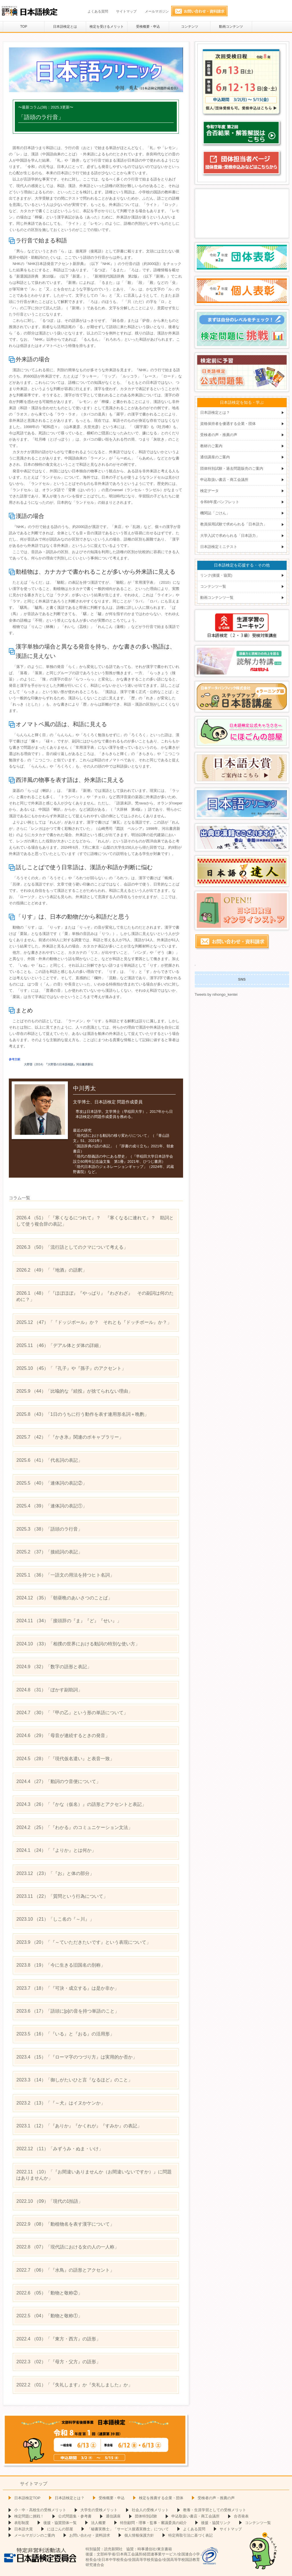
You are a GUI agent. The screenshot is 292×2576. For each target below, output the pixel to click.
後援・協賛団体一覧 (60, 2523)
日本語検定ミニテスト (218, 547)
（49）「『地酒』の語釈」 (51, 1270)
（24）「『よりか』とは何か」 (56, 1850)
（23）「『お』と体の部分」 (55, 1873)
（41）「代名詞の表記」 (49, 1460)
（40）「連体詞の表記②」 (51, 1483)
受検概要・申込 (148, 27)
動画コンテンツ (231, 27)
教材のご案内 (211, 446)
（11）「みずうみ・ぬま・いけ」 (59, 2148)
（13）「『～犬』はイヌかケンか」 (60, 2103)
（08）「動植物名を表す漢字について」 (65, 2224)
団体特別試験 (146, 2516)
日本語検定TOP (27, 2498)
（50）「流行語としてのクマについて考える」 (72, 1247)
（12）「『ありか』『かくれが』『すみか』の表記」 (78, 2125)
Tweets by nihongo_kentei (216, 994)
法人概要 (98, 2523)
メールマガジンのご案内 (34, 2535)
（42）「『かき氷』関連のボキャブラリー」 (69, 1437)
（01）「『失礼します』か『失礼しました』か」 (74, 2384)
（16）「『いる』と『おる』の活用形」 (65, 2033)
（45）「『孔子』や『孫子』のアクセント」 (71, 1368)
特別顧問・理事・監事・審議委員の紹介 (153, 2523)
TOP (23, 27)
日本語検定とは (65, 27)
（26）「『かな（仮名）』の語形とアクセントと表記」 (81, 1804)
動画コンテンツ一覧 (217, 597)
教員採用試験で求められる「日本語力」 (233, 524)
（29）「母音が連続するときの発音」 (63, 1735)
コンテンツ (189, 27)
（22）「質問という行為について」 (62, 1896)
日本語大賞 (23, 2529)
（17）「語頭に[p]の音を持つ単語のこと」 (67, 2011)
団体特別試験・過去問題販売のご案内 (231, 468)
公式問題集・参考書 (75, 2516)
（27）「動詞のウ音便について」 (58, 1781)
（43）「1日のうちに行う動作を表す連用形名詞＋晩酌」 (82, 1414)
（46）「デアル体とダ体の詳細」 (59, 1345)
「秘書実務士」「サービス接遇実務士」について (128, 2529)
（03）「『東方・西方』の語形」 (58, 2338)
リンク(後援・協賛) (216, 575)
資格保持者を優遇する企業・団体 (228, 423)
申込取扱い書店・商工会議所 (224, 479)
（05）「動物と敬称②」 (49, 2292)
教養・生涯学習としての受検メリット (214, 2510)
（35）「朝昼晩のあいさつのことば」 (64, 1597)
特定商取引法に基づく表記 (190, 2535)
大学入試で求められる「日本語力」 (229, 535)
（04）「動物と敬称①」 (49, 2315)
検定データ (209, 491)
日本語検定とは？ (215, 412)
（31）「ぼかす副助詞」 (49, 1689)
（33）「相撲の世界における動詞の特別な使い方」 (77, 1643)
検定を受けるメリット (107, 27)
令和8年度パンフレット (219, 502)
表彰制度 (21, 2523)
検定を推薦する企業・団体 (161, 2498)
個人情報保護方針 (139, 2535)
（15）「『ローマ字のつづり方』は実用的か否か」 (76, 2057)
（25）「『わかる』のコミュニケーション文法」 (74, 1827)
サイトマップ (126, 11)
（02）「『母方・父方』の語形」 (58, 2361)
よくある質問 (98, 11)
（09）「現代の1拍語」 (49, 2201)
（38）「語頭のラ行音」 (49, 1529)
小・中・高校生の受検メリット (40, 2510)
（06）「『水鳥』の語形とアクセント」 (65, 2270)
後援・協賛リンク (216, 2523)
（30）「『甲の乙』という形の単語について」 (72, 1712)
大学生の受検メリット (98, 2510)
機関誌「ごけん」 (215, 513)
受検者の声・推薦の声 (218, 435)
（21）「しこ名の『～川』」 (55, 1919)
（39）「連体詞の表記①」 (51, 1505)
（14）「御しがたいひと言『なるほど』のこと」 (74, 2079)
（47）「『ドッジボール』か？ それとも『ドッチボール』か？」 (93, 1322)
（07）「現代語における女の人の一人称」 (67, 2246)
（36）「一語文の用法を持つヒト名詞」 (65, 1575)
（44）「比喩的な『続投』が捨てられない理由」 (74, 1391)
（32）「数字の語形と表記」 (53, 1666)
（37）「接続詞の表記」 (49, 1551)
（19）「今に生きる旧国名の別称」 (60, 1965)
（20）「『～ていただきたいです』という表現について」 (83, 1942)
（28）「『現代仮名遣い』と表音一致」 (65, 1758)
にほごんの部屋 (60, 2529)
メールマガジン (157, 11)
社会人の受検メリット (150, 2510)
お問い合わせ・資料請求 (89, 2535)
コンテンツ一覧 (213, 586)
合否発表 (241, 2516)
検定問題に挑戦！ (29, 2516)
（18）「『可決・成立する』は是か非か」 (67, 1988)
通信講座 (113, 2516)
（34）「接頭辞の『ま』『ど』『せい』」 (68, 1620)
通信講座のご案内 (215, 457)
